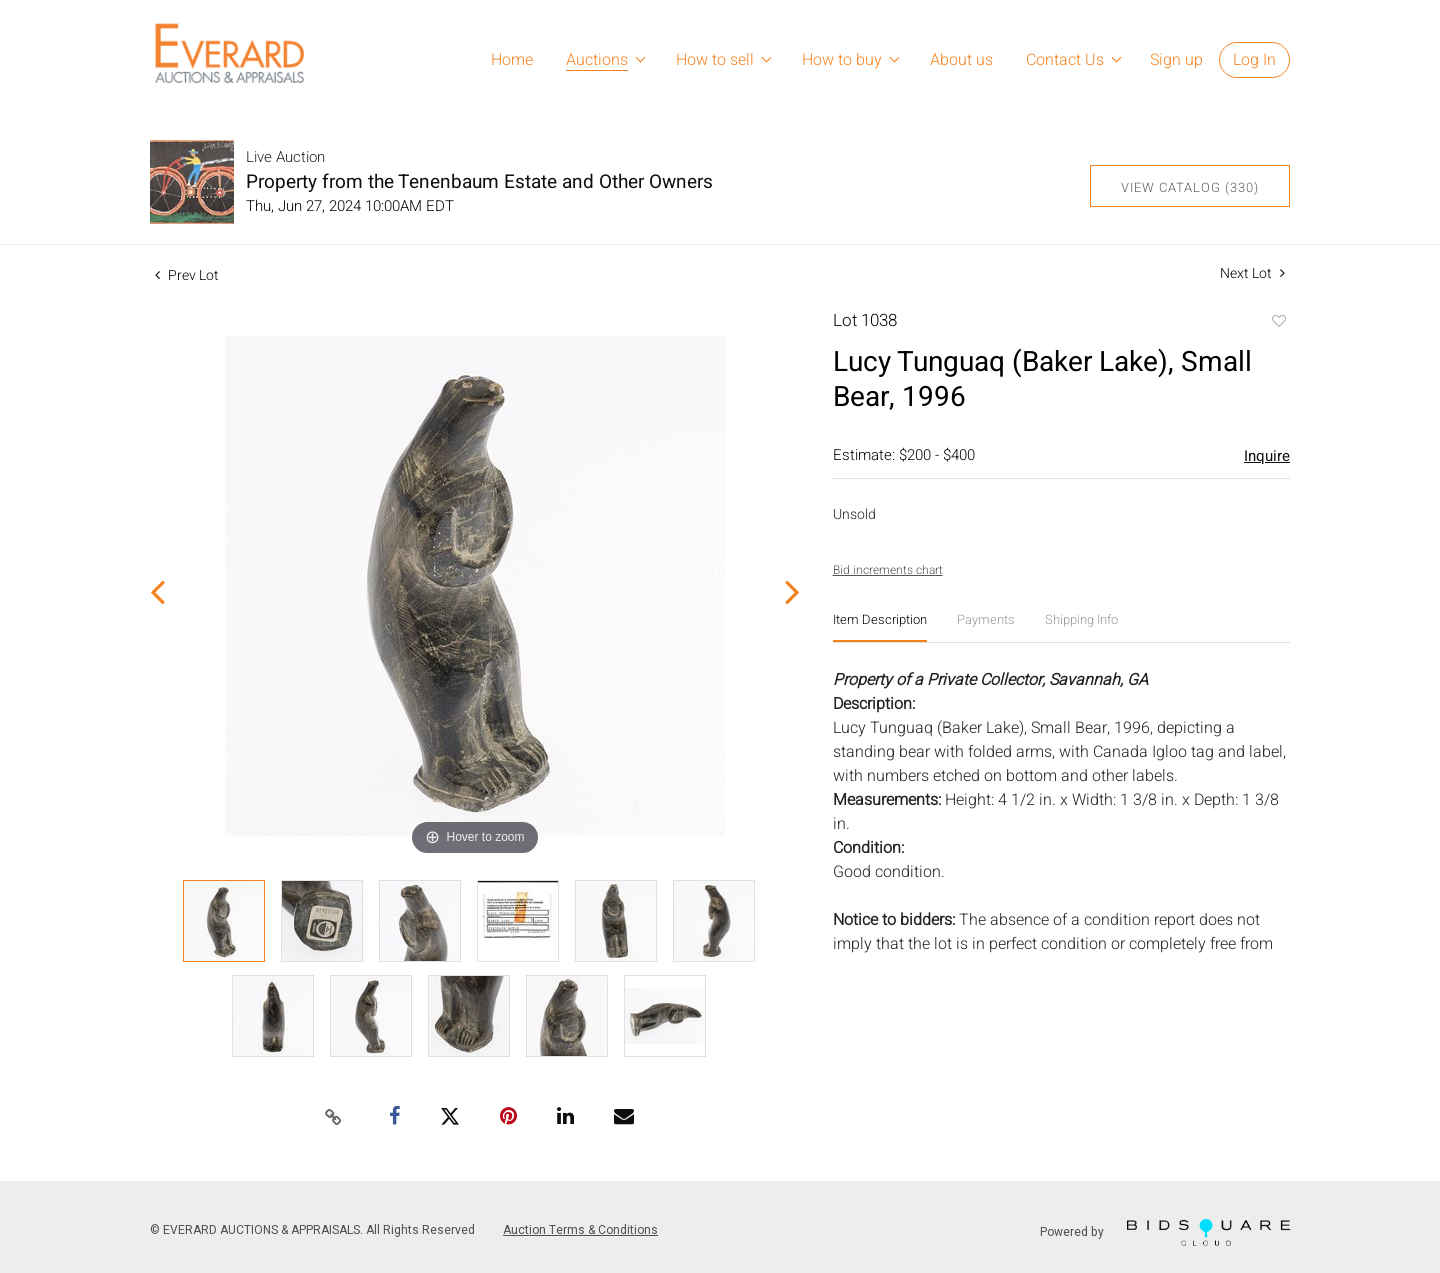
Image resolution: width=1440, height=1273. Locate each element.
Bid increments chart (888, 570)
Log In (1254, 60)
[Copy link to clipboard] (334, 1118)
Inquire (1267, 456)
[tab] (880, 627)
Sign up (1176, 60)
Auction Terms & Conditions (580, 1230)
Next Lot (1252, 273)
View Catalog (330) (1190, 187)
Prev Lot (187, 275)
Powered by (1165, 1232)
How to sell (715, 60)
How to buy (842, 60)
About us (961, 60)
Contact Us (1065, 60)
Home (512, 60)
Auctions (597, 60)
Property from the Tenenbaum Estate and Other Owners (479, 182)
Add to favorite (1278, 323)
